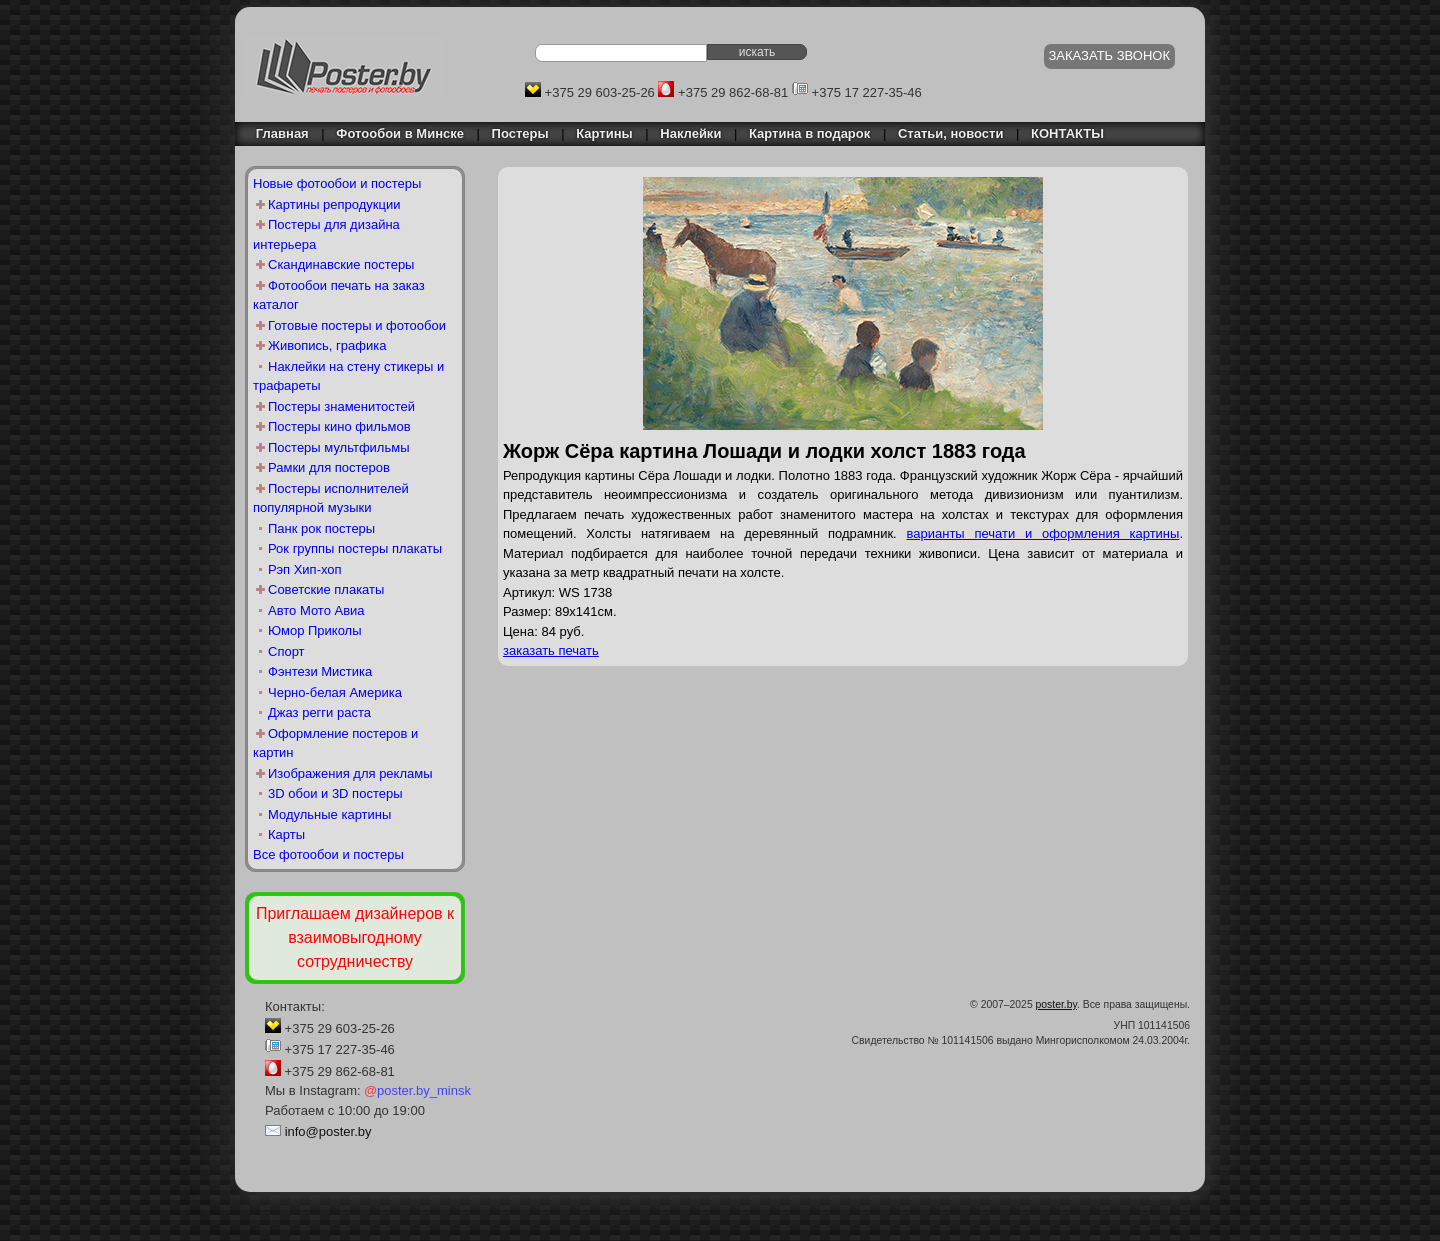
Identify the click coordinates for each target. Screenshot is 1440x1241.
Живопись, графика (327, 345)
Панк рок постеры (321, 528)
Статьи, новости (951, 133)
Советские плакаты (326, 589)
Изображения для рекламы (350, 773)
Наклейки (690, 133)
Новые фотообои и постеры (337, 183)
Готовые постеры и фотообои (357, 325)
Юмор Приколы (315, 630)
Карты (286, 834)
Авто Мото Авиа (316, 610)
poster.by (1056, 1004)
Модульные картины (329, 814)
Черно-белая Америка (335, 692)
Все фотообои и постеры (328, 854)
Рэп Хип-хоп (305, 569)
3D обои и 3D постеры (335, 793)
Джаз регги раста (319, 712)
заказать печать (551, 650)
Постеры (520, 133)
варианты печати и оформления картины (1043, 533)
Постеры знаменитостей (341, 406)
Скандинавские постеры (341, 264)
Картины (604, 133)
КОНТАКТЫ (1067, 133)
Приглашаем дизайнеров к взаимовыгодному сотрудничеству (355, 937)
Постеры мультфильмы (339, 447)
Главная (277, 133)
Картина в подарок (809, 133)
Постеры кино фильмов (339, 426)
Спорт (286, 651)
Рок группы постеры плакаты (355, 548)
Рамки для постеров (329, 467)
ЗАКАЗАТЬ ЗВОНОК (1110, 55)
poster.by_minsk (417, 1090)
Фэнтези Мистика (320, 671)
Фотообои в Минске (400, 133)
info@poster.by (328, 1131)
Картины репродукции (334, 204)
